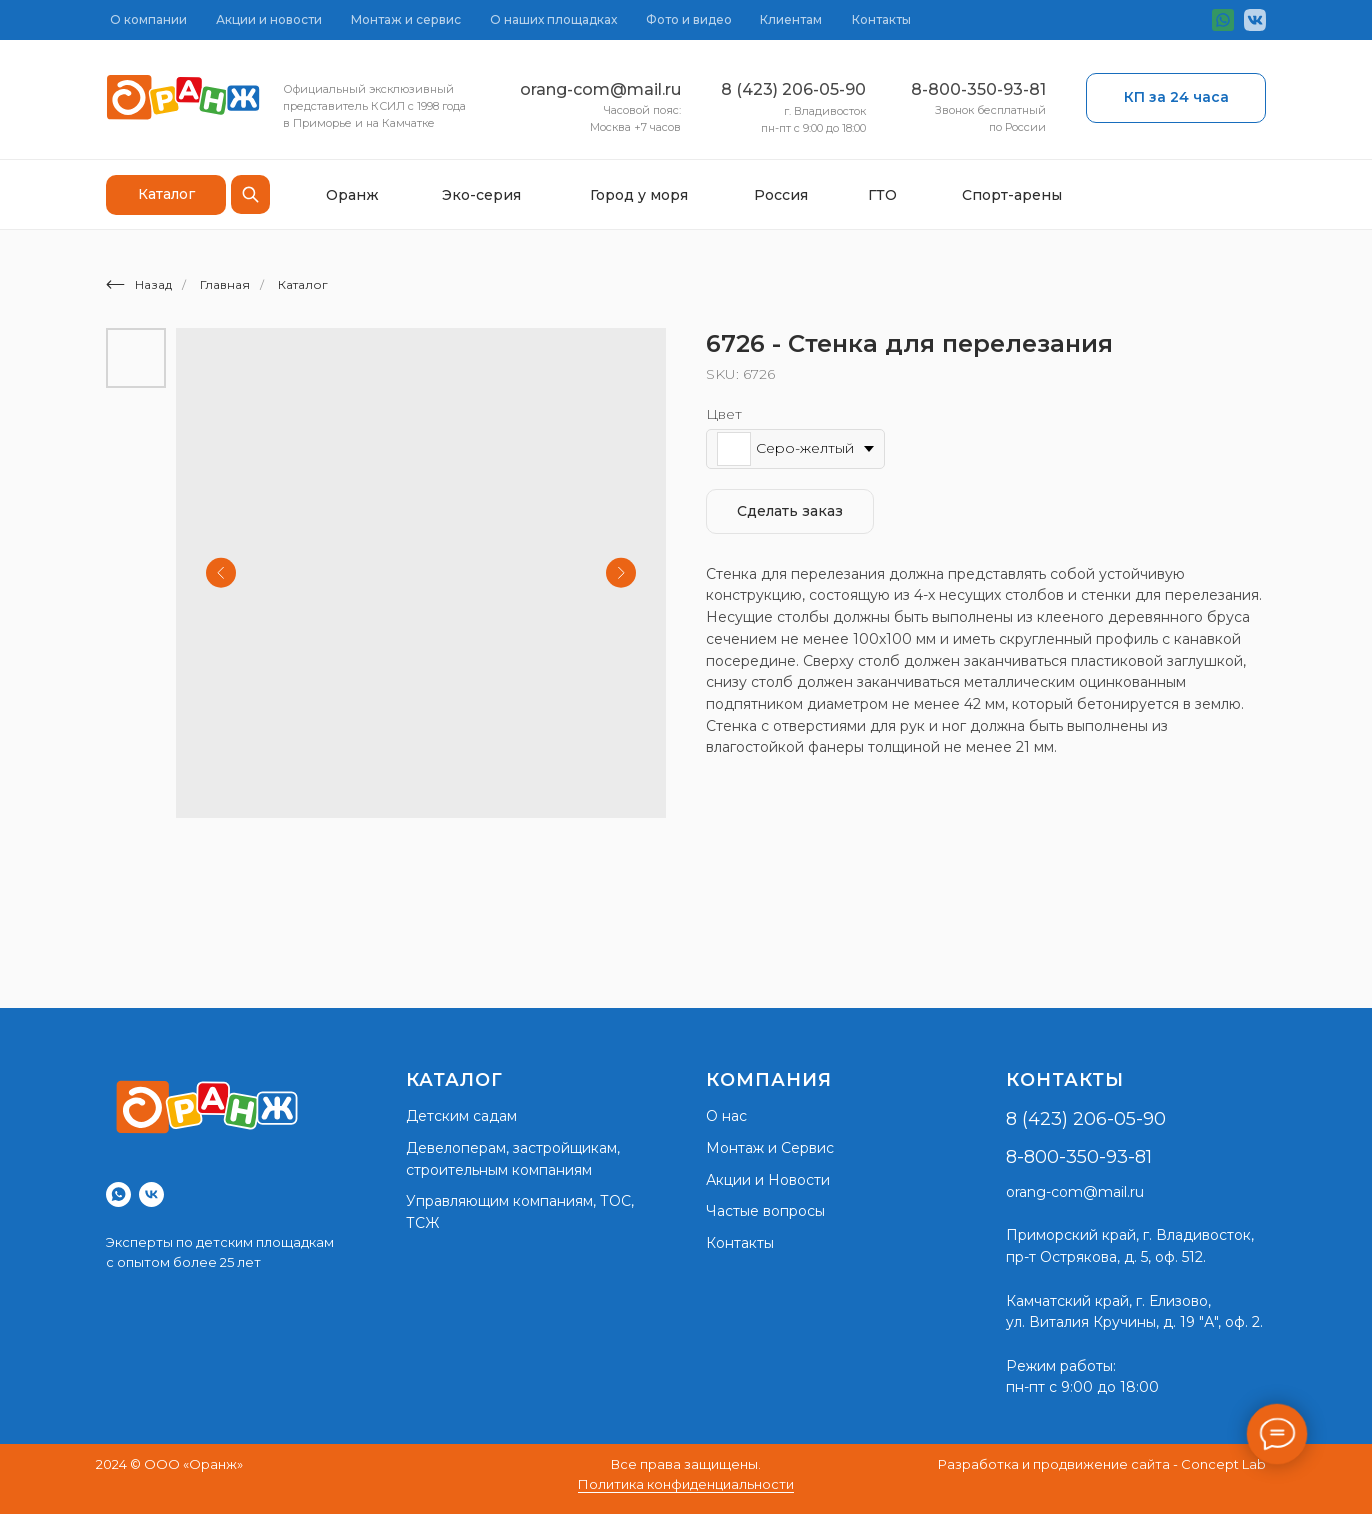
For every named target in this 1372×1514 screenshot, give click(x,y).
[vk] (151, 1194)
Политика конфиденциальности (686, 1484)
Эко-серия (481, 195)
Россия (781, 195)
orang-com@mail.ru (600, 89)
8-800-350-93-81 (978, 89)
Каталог (303, 284)
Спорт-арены (1012, 195)
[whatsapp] (118, 1194)
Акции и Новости (768, 1180)
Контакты (881, 19)
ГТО (882, 195)
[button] (1176, 98)
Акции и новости (269, 19)
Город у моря (639, 195)
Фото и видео (689, 19)
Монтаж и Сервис (770, 1148)
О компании (148, 19)
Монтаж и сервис (406, 19)
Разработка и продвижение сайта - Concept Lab (1102, 1464)
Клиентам (791, 19)
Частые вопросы (765, 1211)
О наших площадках (553, 19)
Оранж (352, 195)
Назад (139, 284)
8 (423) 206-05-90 (793, 89)
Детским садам (461, 1116)
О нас (726, 1116)
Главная (225, 284)
